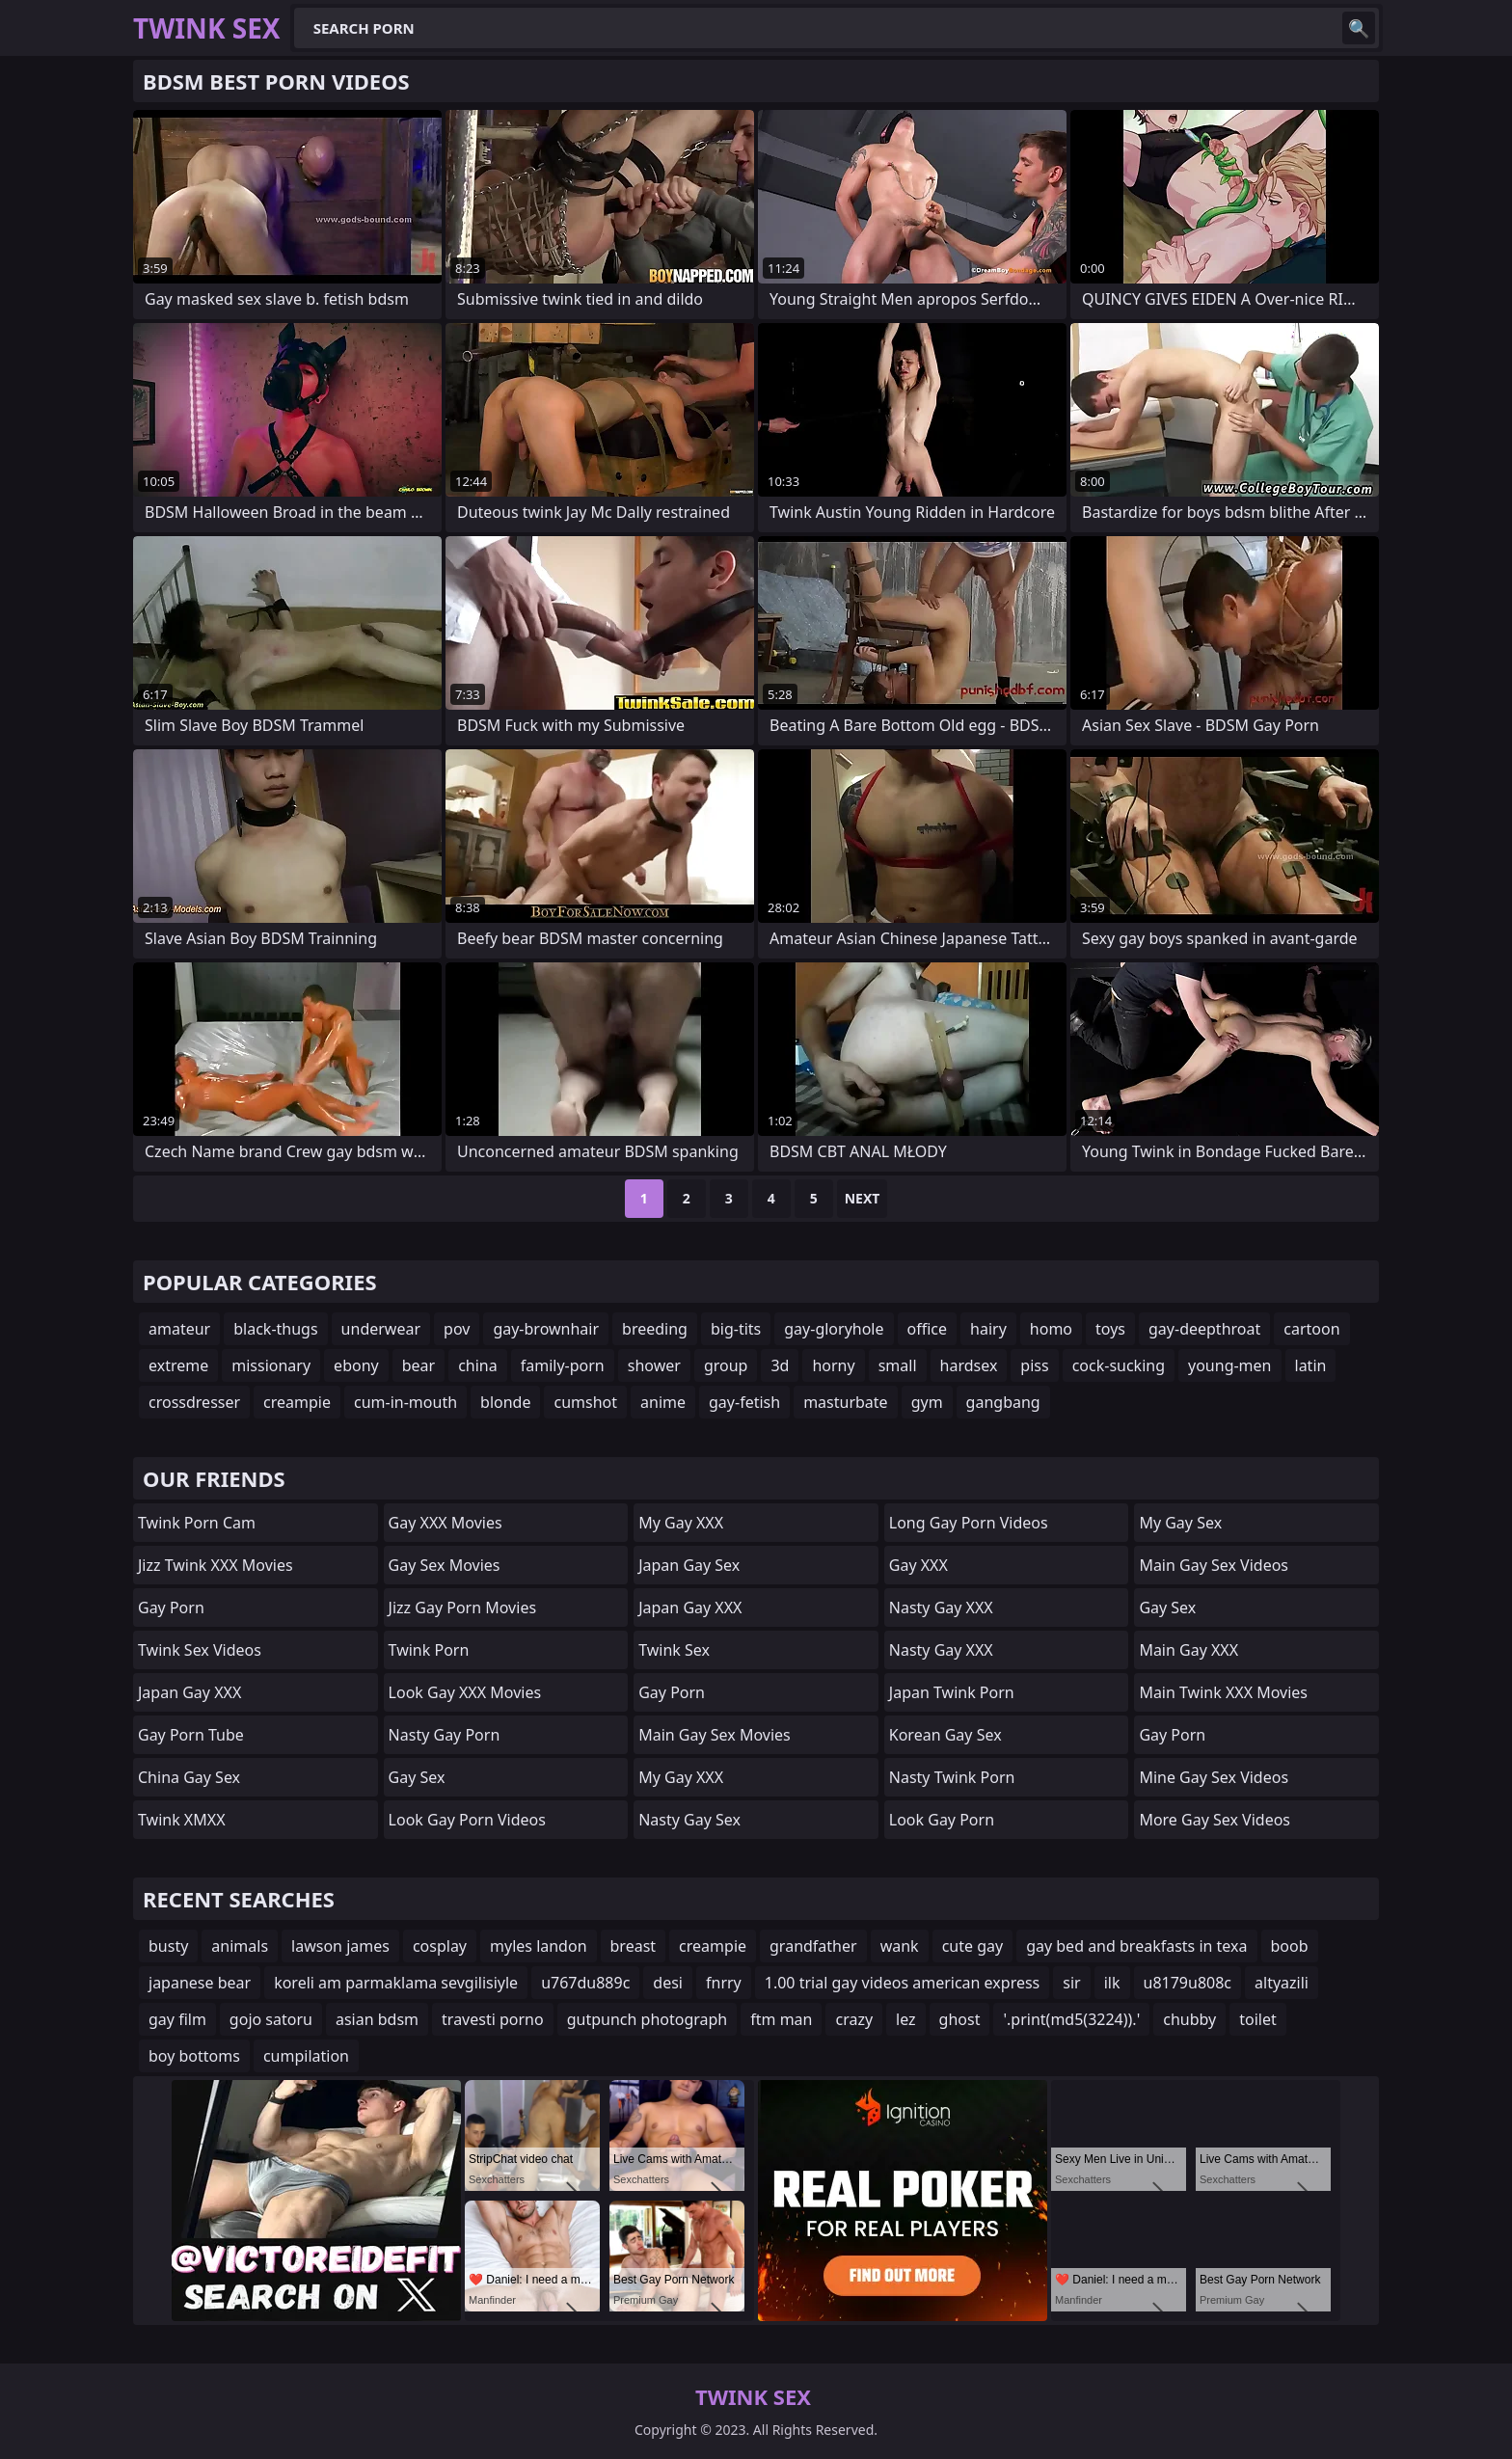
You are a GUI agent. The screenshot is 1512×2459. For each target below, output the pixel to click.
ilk (1112, 1982)
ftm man (781, 2019)
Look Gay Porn (941, 1819)
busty (168, 1946)
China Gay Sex (189, 1777)
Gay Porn (171, 1607)
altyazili (1282, 1982)
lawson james (340, 1946)
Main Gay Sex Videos (1213, 1565)
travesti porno (493, 2019)
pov (457, 1328)
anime (663, 1402)
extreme (178, 1365)
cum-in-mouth (405, 1402)
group (726, 1365)
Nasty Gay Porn (444, 1734)
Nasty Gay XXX (941, 1607)
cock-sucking (1118, 1365)
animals (239, 1946)
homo (1051, 1328)
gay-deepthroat (1204, 1328)
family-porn (563, 1365)
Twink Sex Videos (199, 1650)
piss (1034, 1365)
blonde (505, 1402)
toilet (1258, 2019)
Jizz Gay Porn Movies (462, 1607)
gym (927, 1402)
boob (1290, 1946)
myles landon (538, 1946)
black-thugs (275, 1328)
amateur (179, 1328)
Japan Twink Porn (951, 1692)
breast (633, 1946)
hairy (988, 1328)
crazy (854, 2019)
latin (1311, 1365)
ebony (356, 1365)
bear (418, 1365)
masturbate (845, 1402)
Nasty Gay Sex (689, 1819)
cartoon (1311, 1328)
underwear (380, 1328)
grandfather (813, 1946)
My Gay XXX (680, 1522)
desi (668, 1982)
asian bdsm (377, 2019)
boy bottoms (194, 2056)
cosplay (440, 1946)
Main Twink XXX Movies (1223, 1692)
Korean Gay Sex (945, 1734)
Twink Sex (674, 1650)
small (897, 1365)
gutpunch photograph (647, 2019)
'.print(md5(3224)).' (1071, 2019)
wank (899, 1946)
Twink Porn (429, 1650)
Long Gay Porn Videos (968, 1522)
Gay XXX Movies (445, 1522)
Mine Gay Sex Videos (1213, 1777)
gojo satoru (271, 2019)
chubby (1189, 2019)
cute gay (973, 1946)
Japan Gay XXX (189, 1692)
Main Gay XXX (1188, 1650)
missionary (270, 1365)
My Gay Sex (1180, 1522)
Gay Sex (417, 1777)
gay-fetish (744, 1402)
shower (654, 1365)
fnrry (724, 1982)
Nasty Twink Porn (952, 1777)
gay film (177, 2019)
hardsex (969, 1365)
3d (779, 1365)
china (478, 1365)
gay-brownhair (546, 1328)
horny (833, 1365)
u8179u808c (1188, 1982)
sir (1071, 1982)
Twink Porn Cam (197, 1522)
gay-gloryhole (833, 1328)
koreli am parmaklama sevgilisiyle (396, 1982)
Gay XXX (918, 1565)
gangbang (1003, 1402)
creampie (297, 1402)
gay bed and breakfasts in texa (1136, 1946)
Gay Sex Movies (444, 1565)
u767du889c (585, 1982)
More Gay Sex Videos (1214, 1819)
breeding (655, 1328)
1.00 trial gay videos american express (902, 1982)
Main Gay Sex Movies (714, 1734)
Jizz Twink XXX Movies (215, 1565)
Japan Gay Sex (689, 1565)
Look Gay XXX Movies (465, 1692)
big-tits (736, 1328)
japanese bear (199, 1982)
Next (862, 1198)
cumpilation (306, 2056)
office (927, 1328)
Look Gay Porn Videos (467, 1819)
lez (906, 2019)
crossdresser (194, 1402)
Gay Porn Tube (191, 1734)
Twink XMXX (182, 1819)
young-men (1229, 1365)
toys (1110, 1328)
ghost (960, 2019)
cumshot (585, 1402)
